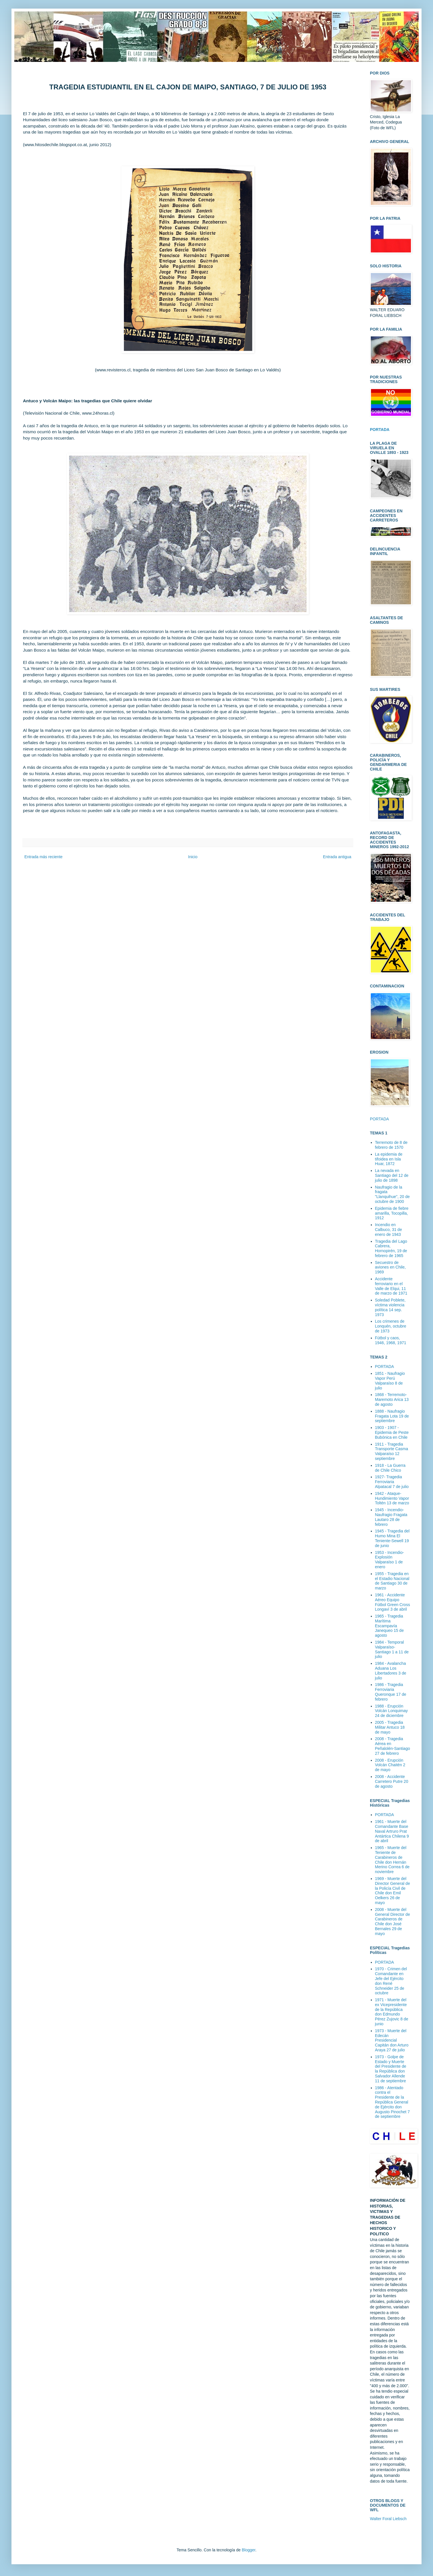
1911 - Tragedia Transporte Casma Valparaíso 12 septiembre (391, 1451)
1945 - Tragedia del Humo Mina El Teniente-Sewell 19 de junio (392, 1538)
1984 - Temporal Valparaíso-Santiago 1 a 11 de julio (392, 1649)
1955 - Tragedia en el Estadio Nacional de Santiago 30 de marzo (392, 1580)
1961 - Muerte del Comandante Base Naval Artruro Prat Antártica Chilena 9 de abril (392, 1831)
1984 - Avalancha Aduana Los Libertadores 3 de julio (390, 1670)
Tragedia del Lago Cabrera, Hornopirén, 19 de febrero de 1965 (391, 1248)
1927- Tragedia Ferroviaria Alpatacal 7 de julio (392, 1482)
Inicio (193, 856)
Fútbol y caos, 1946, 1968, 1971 (390, 1340)
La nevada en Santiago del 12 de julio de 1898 (392, 1175)
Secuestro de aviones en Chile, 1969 (390, 1267)
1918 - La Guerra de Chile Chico (390, 1468)
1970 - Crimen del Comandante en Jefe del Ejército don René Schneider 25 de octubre (391, 1981)
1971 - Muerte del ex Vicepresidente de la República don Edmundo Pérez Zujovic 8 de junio (391, 2011)
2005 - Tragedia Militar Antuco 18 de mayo (390, 1727)
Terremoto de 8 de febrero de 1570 (391, 1145)
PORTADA (379, 1119)
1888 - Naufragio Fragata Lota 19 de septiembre (392, 1416)
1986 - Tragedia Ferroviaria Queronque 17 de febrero (390, 1691)
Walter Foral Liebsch (388, 2518)
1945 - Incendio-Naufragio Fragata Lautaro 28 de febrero (391, 1516)
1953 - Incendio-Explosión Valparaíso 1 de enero (389, 1559)
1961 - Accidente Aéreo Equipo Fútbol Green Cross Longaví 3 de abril (392, 1602)
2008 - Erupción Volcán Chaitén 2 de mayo (390, 1765)
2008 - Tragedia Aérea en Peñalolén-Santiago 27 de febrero (392, 1745)
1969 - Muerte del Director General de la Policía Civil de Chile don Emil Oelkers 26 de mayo (392, 1890)
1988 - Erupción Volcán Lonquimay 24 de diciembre (391, 1711)
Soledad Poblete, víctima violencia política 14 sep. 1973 (390, 1307)
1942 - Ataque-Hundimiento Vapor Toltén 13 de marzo (392, 1498)
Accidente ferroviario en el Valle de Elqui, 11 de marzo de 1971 (391, 1286)
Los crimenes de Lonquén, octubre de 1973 (390, 1326)
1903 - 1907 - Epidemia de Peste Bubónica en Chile (392, 1432)
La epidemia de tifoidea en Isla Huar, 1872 (389, 1159)
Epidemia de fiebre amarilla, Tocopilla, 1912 (392, 1213)
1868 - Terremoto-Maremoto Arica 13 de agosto (392, 1399)
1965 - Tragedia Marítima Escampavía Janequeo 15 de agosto (389, 1626)
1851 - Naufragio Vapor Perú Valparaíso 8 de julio (390, 1380)
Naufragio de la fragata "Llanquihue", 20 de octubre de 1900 (392, 1194)
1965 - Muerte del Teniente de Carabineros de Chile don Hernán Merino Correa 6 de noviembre (392, 1859)
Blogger (248, 2550)
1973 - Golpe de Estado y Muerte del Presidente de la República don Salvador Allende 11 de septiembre (390, 2068)
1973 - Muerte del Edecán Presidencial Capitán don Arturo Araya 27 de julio (392, 2040)
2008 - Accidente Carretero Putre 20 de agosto (391, 1781)
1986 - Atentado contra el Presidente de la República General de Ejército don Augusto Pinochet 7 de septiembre (392, 2102)
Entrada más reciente (43, 856)
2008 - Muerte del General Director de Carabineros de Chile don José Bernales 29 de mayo (392, 1921)
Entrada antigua (337, 856)
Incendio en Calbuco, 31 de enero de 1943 (388, 1229)
